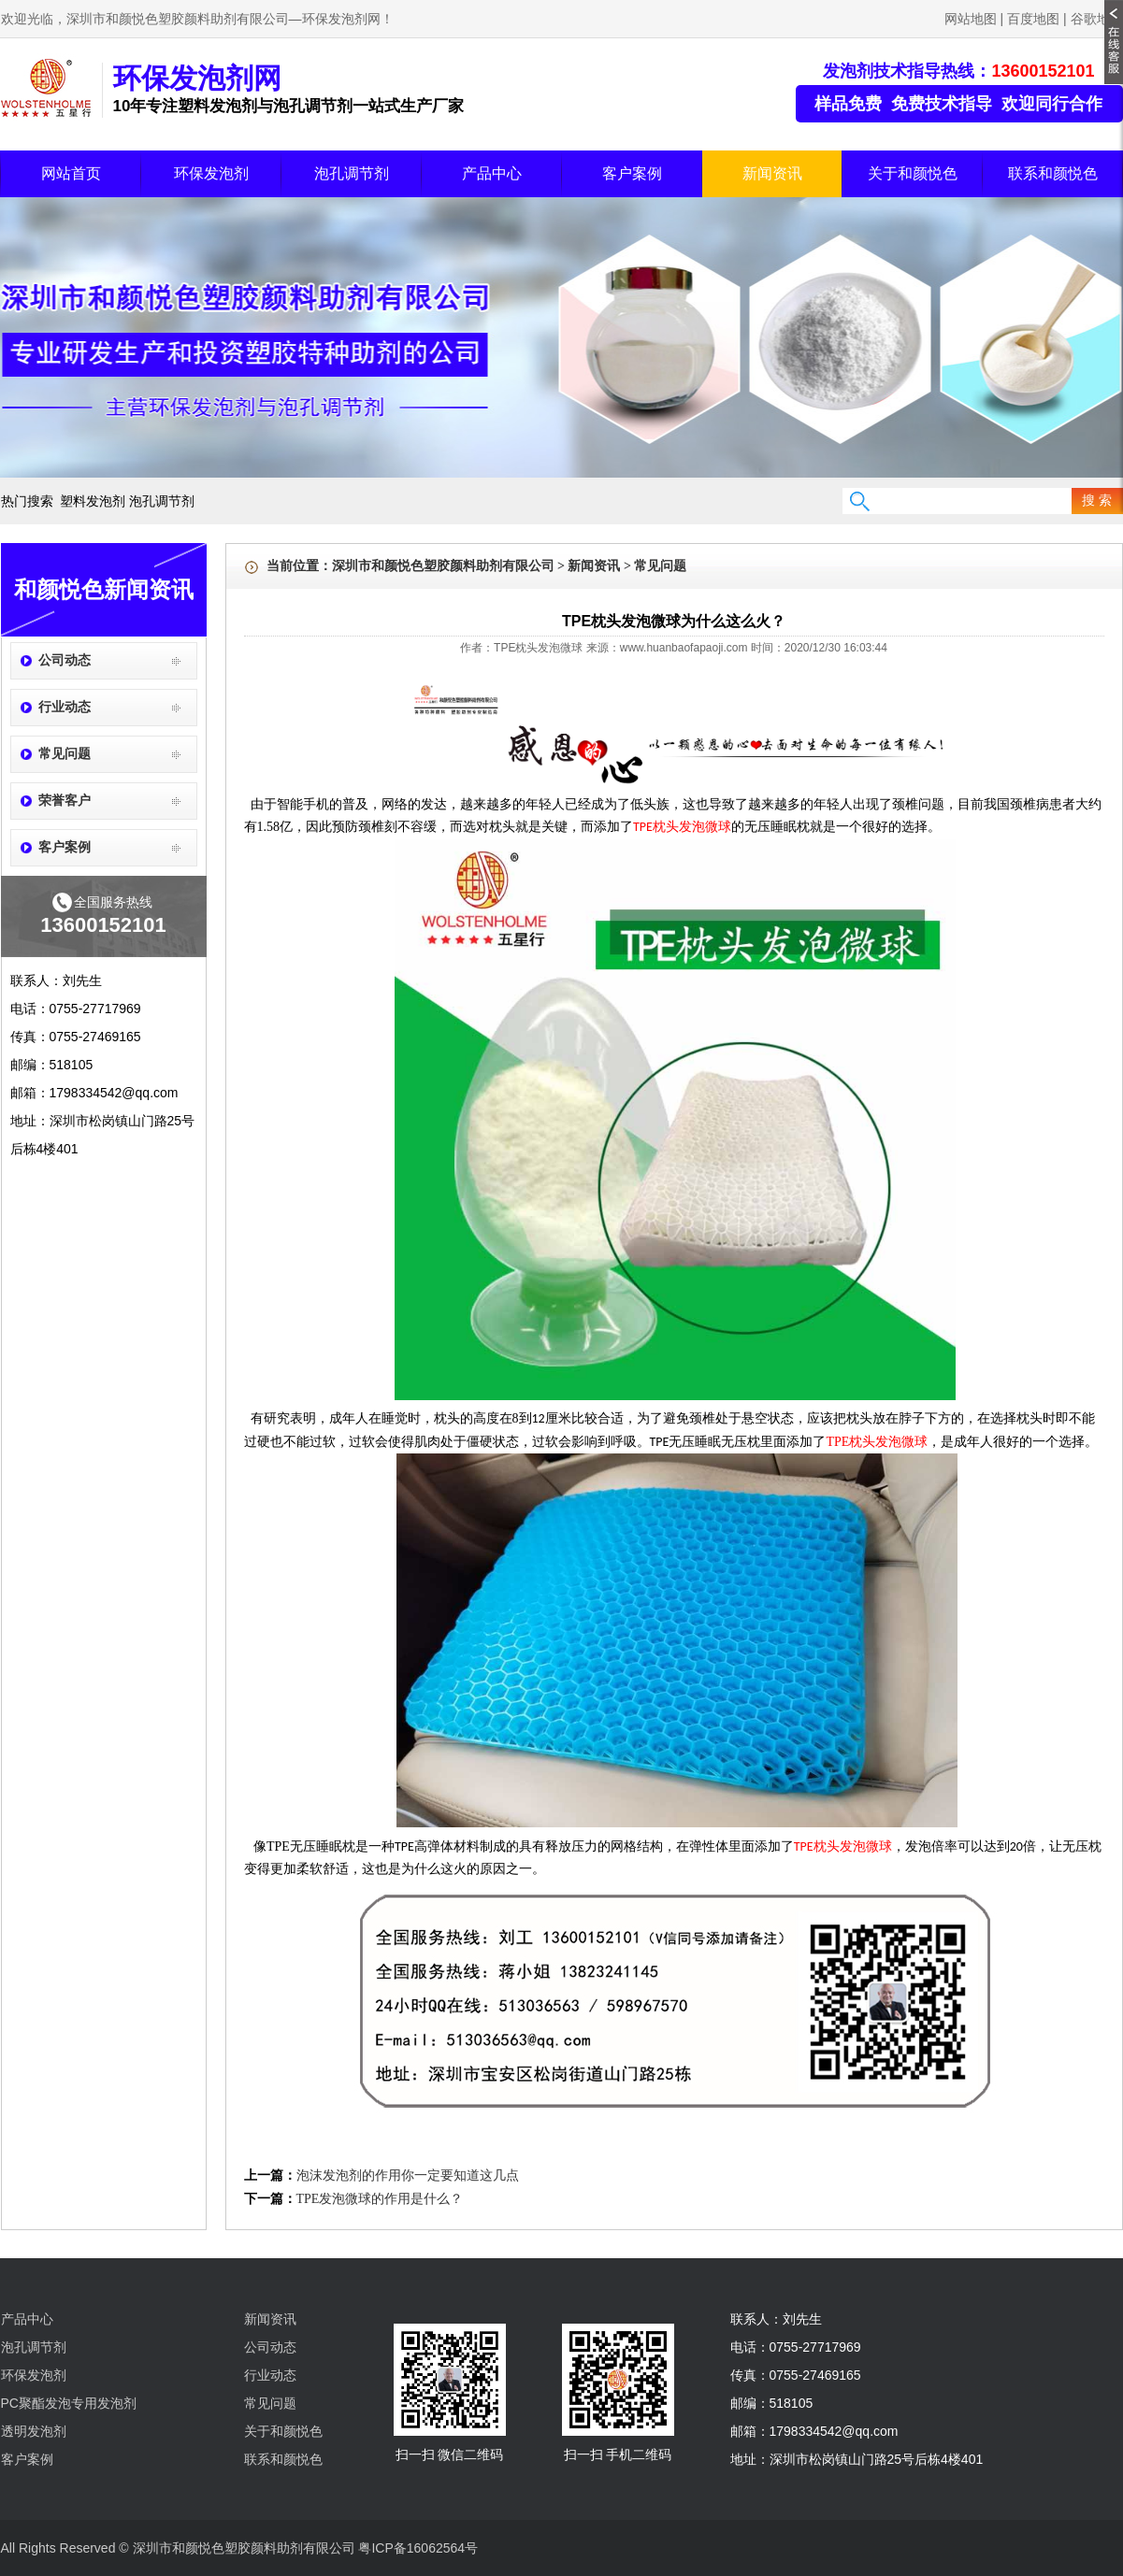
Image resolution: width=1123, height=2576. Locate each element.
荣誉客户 (64, 801)
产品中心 (492, 173)
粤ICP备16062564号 (418, 2547)
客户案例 (632, 173)
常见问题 (64, 754)
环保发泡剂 (211, 173)
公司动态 (64, 660)
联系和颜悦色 (1053, 173)
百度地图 (1033, 18)
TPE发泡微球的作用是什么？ (380, 2199)
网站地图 (970, 18)
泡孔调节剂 (351, 173)
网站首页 (71, 173)
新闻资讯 (772, 173)
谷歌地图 (1097, 18)
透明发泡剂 (33, 2431)
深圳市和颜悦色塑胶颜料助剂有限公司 (443, 566)
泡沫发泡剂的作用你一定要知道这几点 (407, 2175)
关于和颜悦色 (912, 173)
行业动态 (64, 707)
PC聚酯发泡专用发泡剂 (69, 2403)
